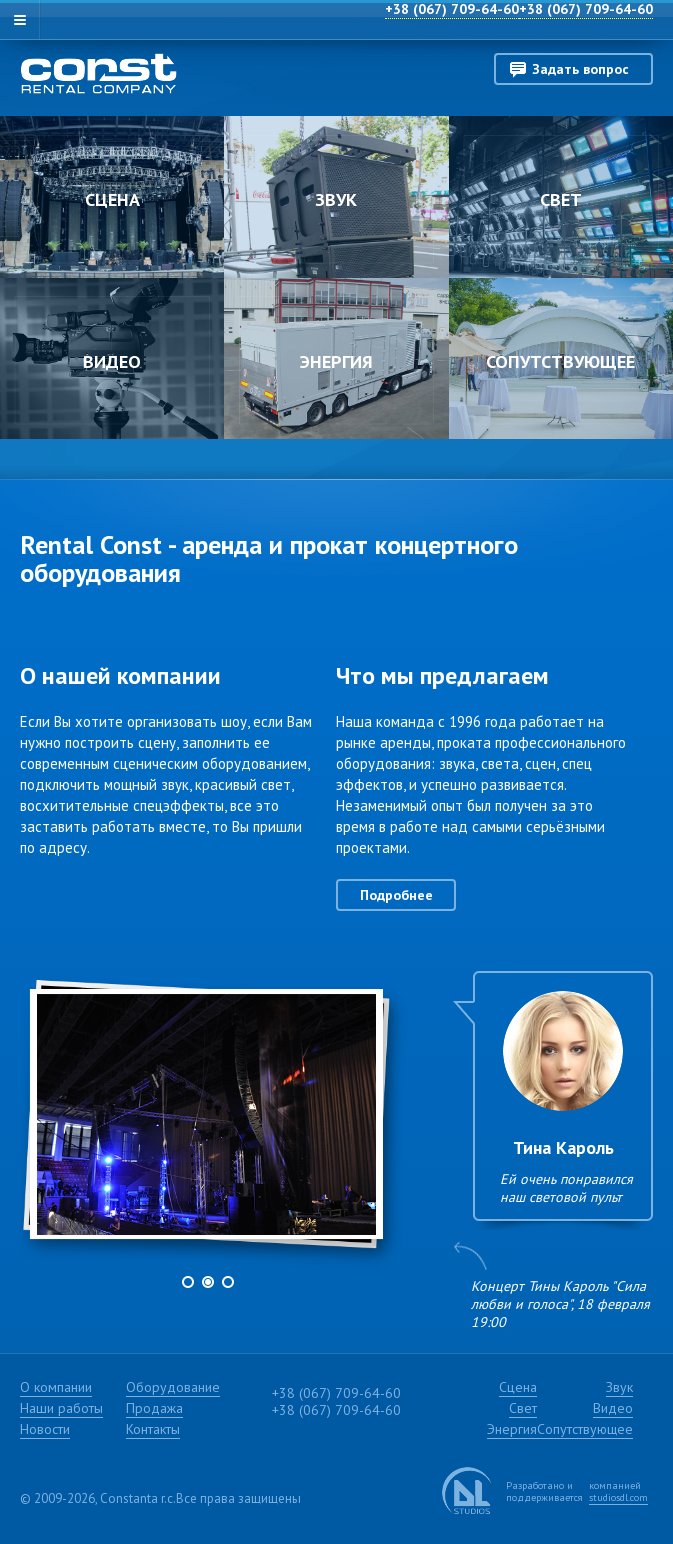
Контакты (153, 1429)
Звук (336, 199)
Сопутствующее (560, 361)
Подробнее (396, 895)
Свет (561, 199)
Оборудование (173, 1387)
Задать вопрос (580, 69)
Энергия (336, 361)
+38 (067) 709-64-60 (586, 9)
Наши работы (61, 1408)
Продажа (154, 1408)
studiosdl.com (618, 1497)
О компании (56, 1387)
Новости (45, 1429)
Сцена (112, 199)
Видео (112, 361)
